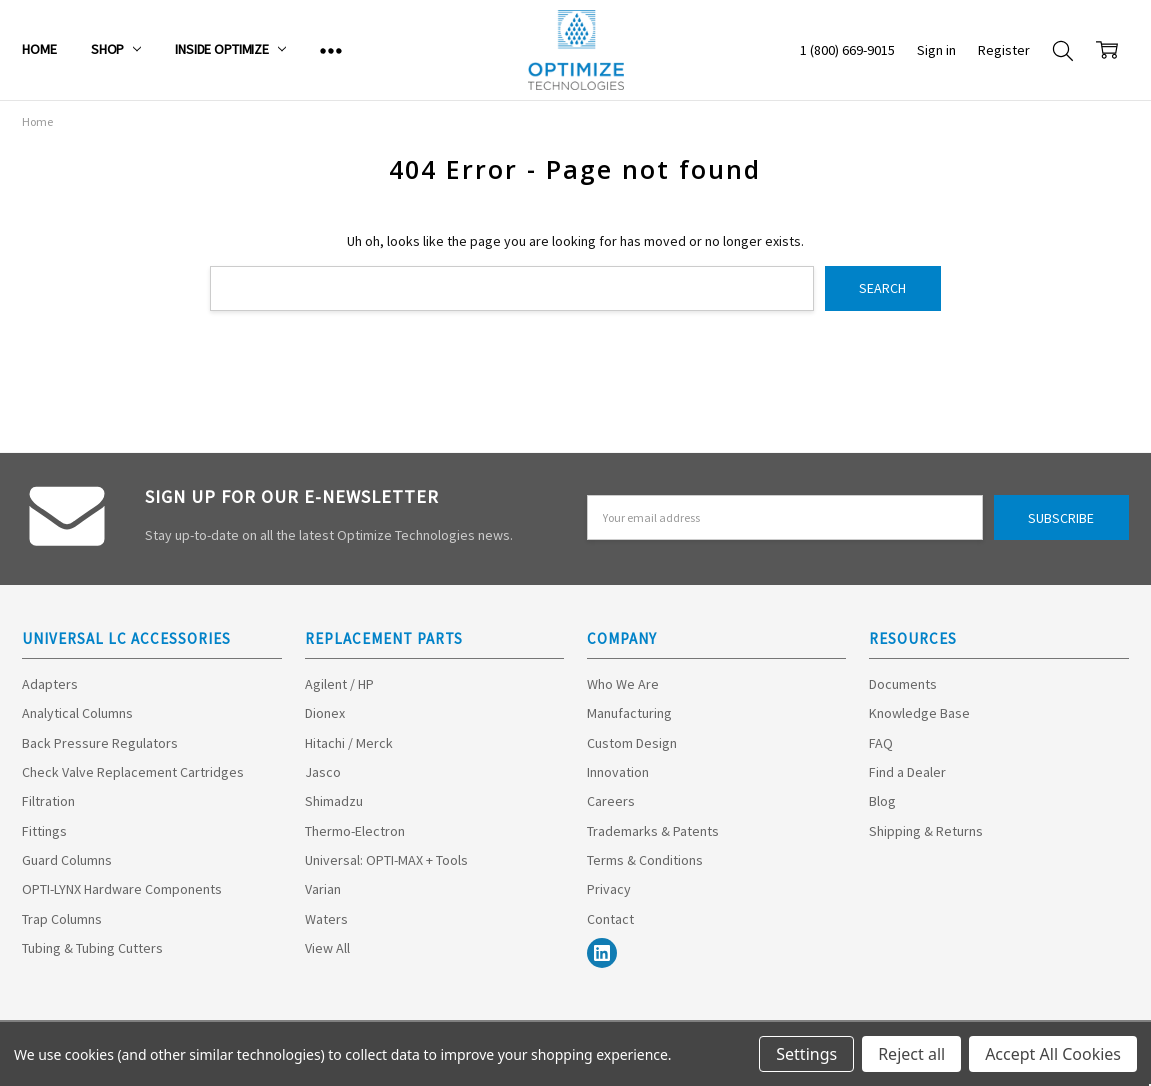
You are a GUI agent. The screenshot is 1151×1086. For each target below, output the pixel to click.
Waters (326, 919)
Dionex (325, 713)
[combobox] (511, 288)
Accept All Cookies (1053, 1054)
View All (327, 948)
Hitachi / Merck (349, 743)
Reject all (911, 1054)
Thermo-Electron (355, 831)
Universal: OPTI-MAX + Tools (386, 860)
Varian (323, 889)
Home (39, 49)
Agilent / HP (339, 684)
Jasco (323, 772)
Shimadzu (334, 801)
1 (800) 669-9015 (847, 50)
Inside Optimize (230, 49)
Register (1004, 50)
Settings (806, 1054)
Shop (116, 49)
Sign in (936, 50)
